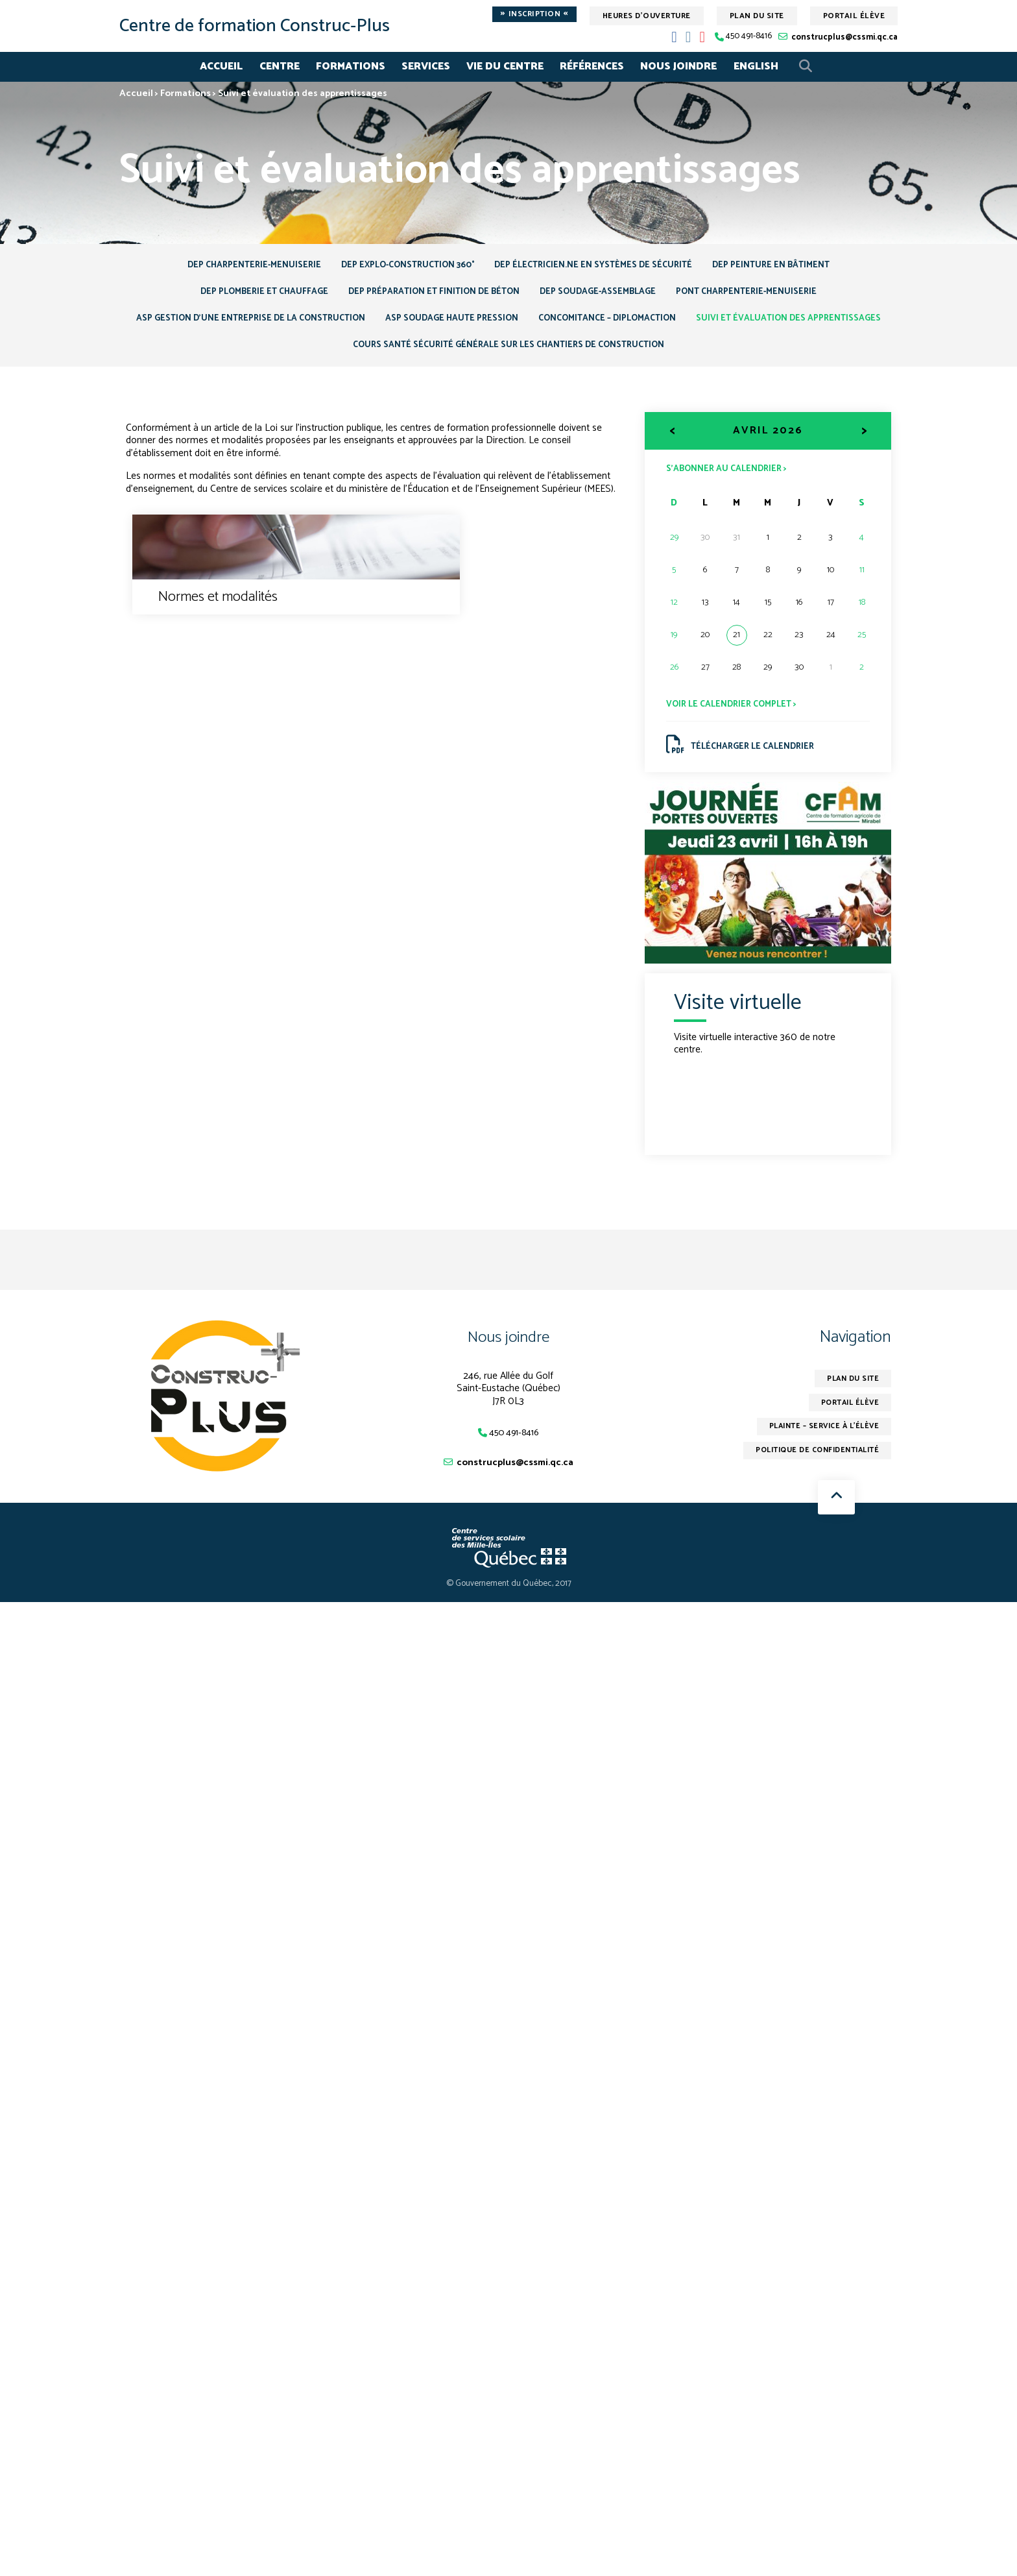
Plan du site (757, 16)
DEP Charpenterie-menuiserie (241, 266)
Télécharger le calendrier (743, 757)
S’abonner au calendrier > (729, 477)
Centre (279, 66)
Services (425, 66)
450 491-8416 (749, 37)
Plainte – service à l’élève (819, 1444)
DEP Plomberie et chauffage (251, 295)
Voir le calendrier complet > (734, 715)
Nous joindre (678, 66)
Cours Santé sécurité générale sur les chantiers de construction (615, 353)
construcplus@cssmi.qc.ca (844, 37)
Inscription (534, 14)
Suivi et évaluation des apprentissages (336, 353)
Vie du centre (505, 66)
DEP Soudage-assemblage (603, 295)
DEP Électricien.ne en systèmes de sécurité (598, 266)
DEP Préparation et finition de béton (429, 295)
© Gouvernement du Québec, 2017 (509, 1599)
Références (592, 66)
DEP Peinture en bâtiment (783, 266)
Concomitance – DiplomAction (720, 324)
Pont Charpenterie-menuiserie (759, 295)
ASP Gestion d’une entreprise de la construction (345, 324)
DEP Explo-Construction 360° (403, 266)
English (756, 66)
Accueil (221, 66)
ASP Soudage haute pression (556, 324)
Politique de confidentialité (812, 1469)
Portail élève (854, 16)
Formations (350, 66)
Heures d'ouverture (647, 16)
